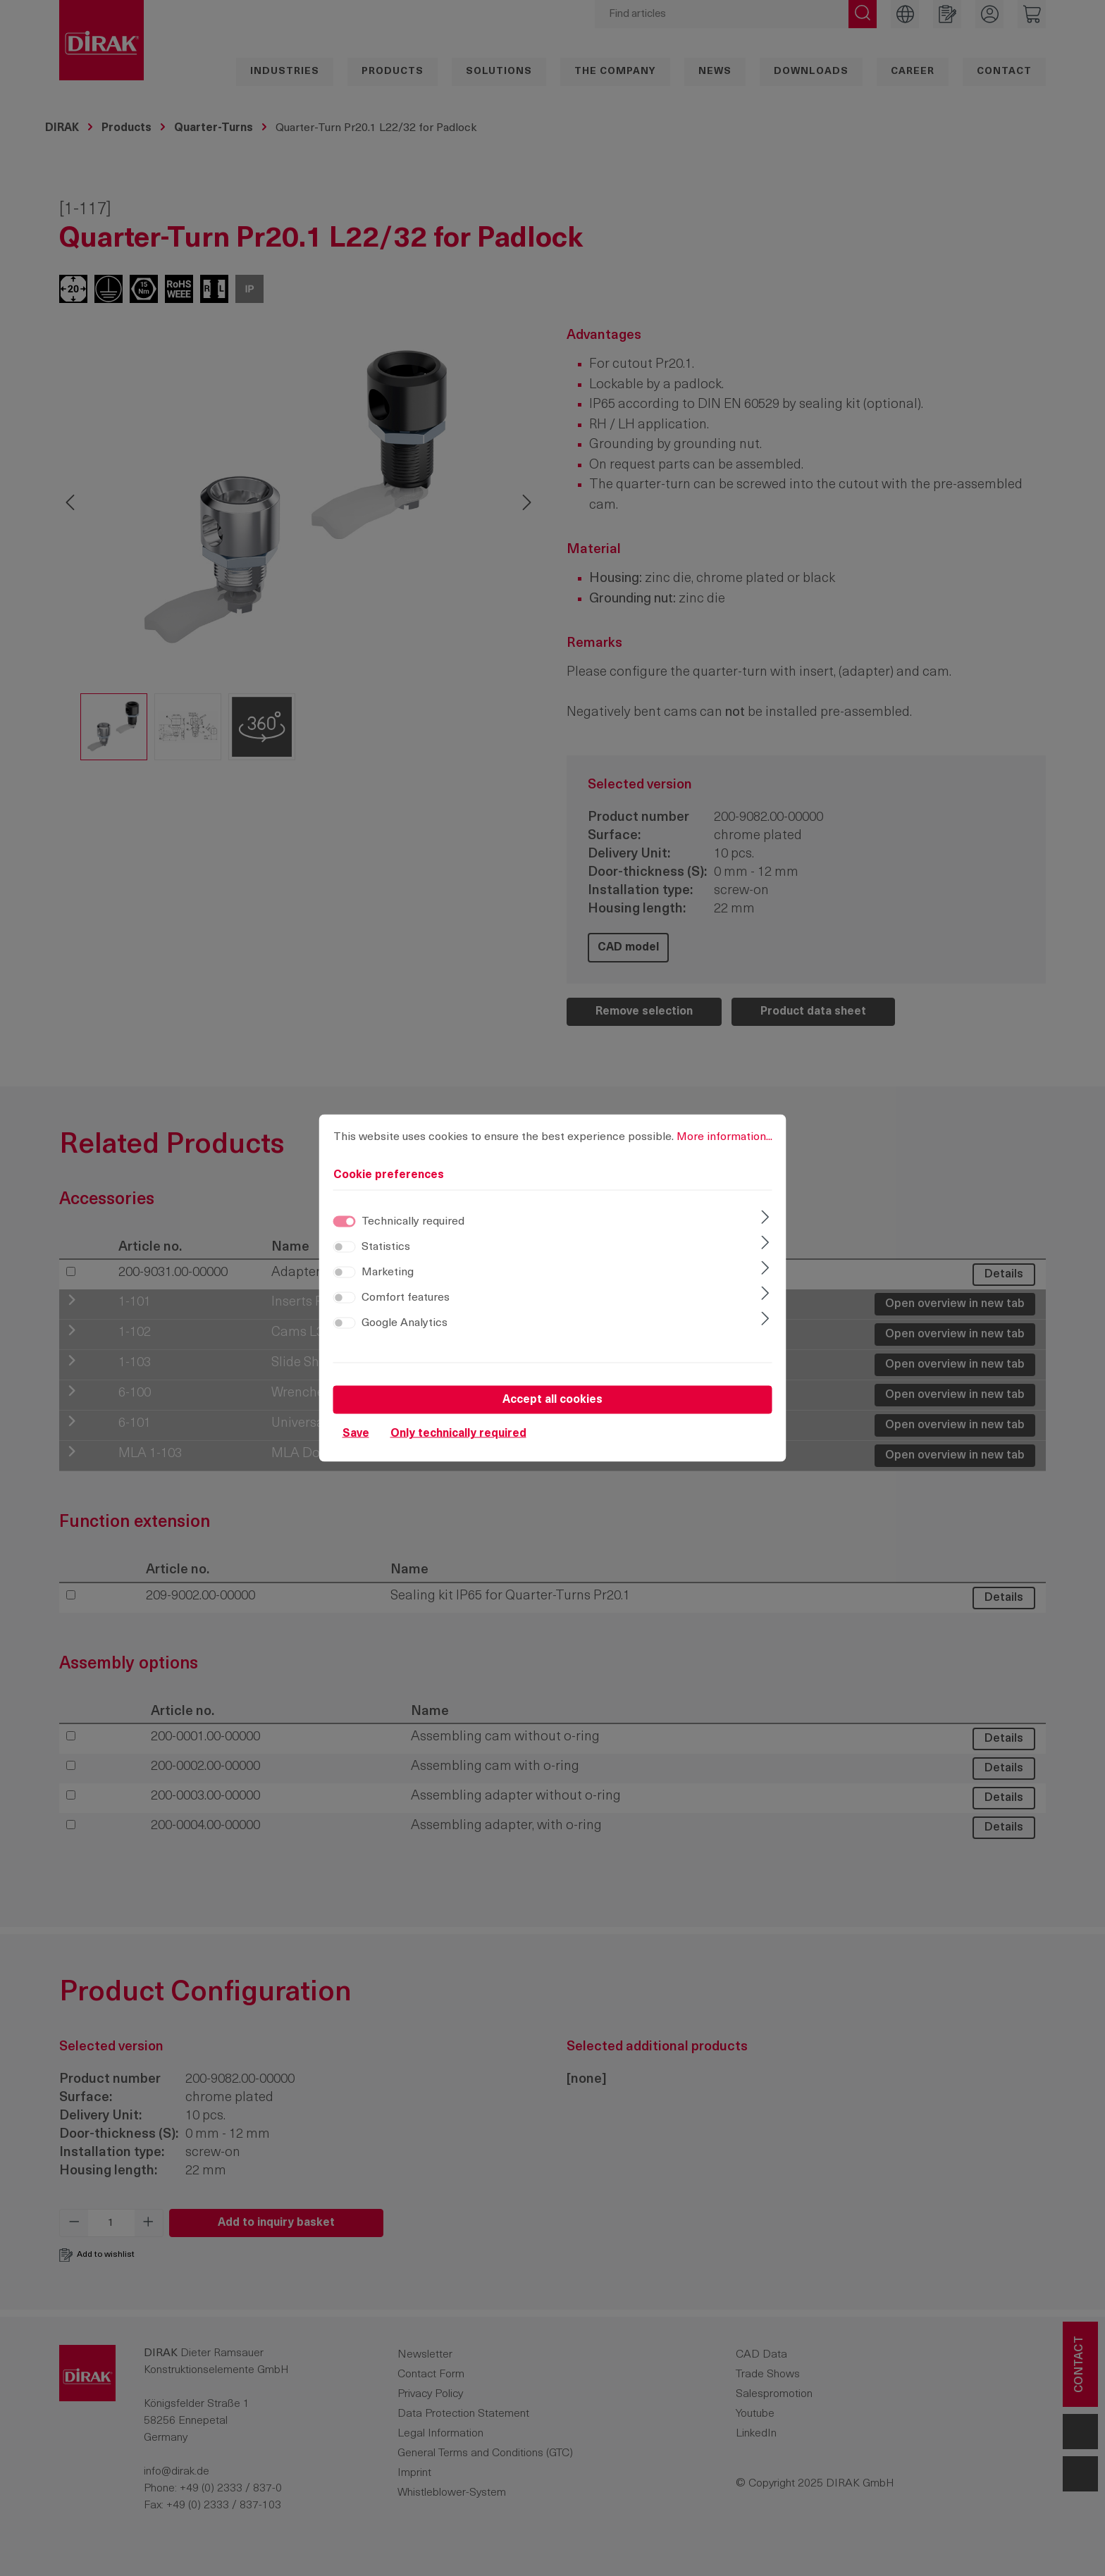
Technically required (413, 1221)
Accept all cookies (552, 1400)
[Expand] (765, 1218)
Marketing (388, 1272)
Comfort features (406, 1298)
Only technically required (458, 1433)
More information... (724, 1137)
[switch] (344, 1247)
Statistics (386, 1247)
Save (355, 1433)
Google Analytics (404, 1323)
